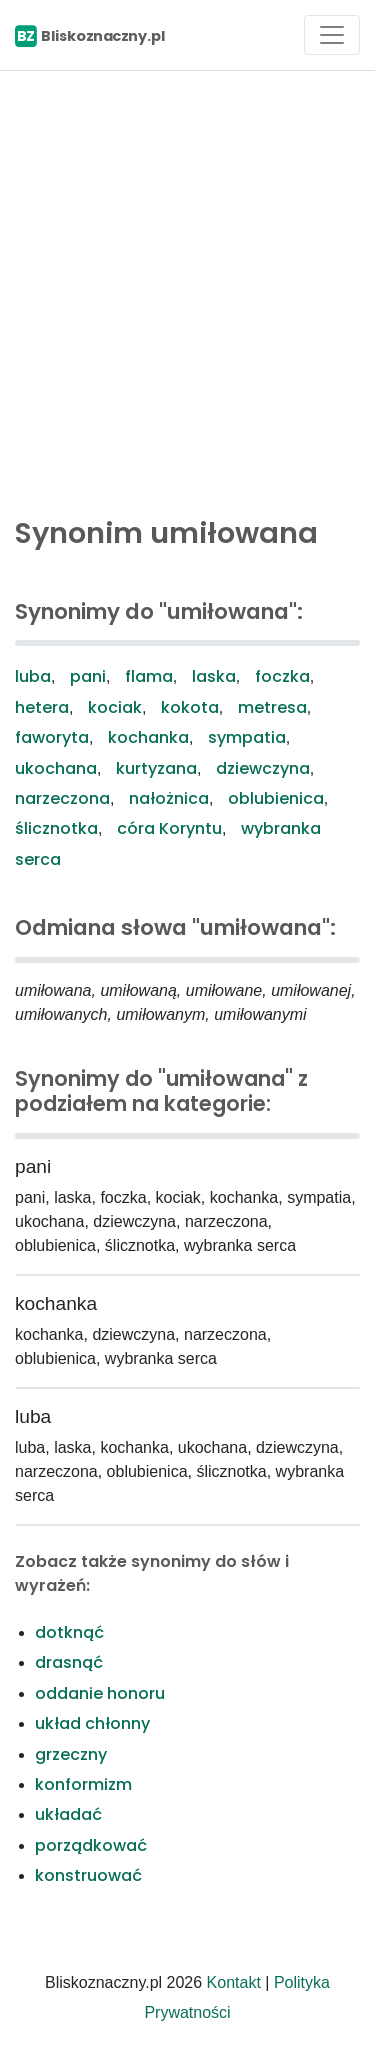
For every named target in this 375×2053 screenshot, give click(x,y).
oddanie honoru (100, 1693)
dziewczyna (263, 768)
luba (33, 676)
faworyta (52, 737)
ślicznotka (56, 828)
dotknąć (69, 1632)
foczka (282, 676)
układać (68, 1814)
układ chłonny (92, 1723)
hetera (42, 707)
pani (88, 676)
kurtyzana (156, 768)
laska (214, 676)
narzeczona (62, 798)
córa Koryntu (169, 828)
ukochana (56, 768)
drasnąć (69, 1662)
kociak (115, 707)
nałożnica (169, 798)
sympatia (247, 737)
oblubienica (276, 798)
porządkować (91, 1845)
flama (149, 676)
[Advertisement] (187, 288)
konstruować (88, 1875)
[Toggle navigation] (332, 35)
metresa (272, 707)
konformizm (83, 1784)
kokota (190, 707)
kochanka (148, 737)
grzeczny (71, 1754)
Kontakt (234, 1982)
